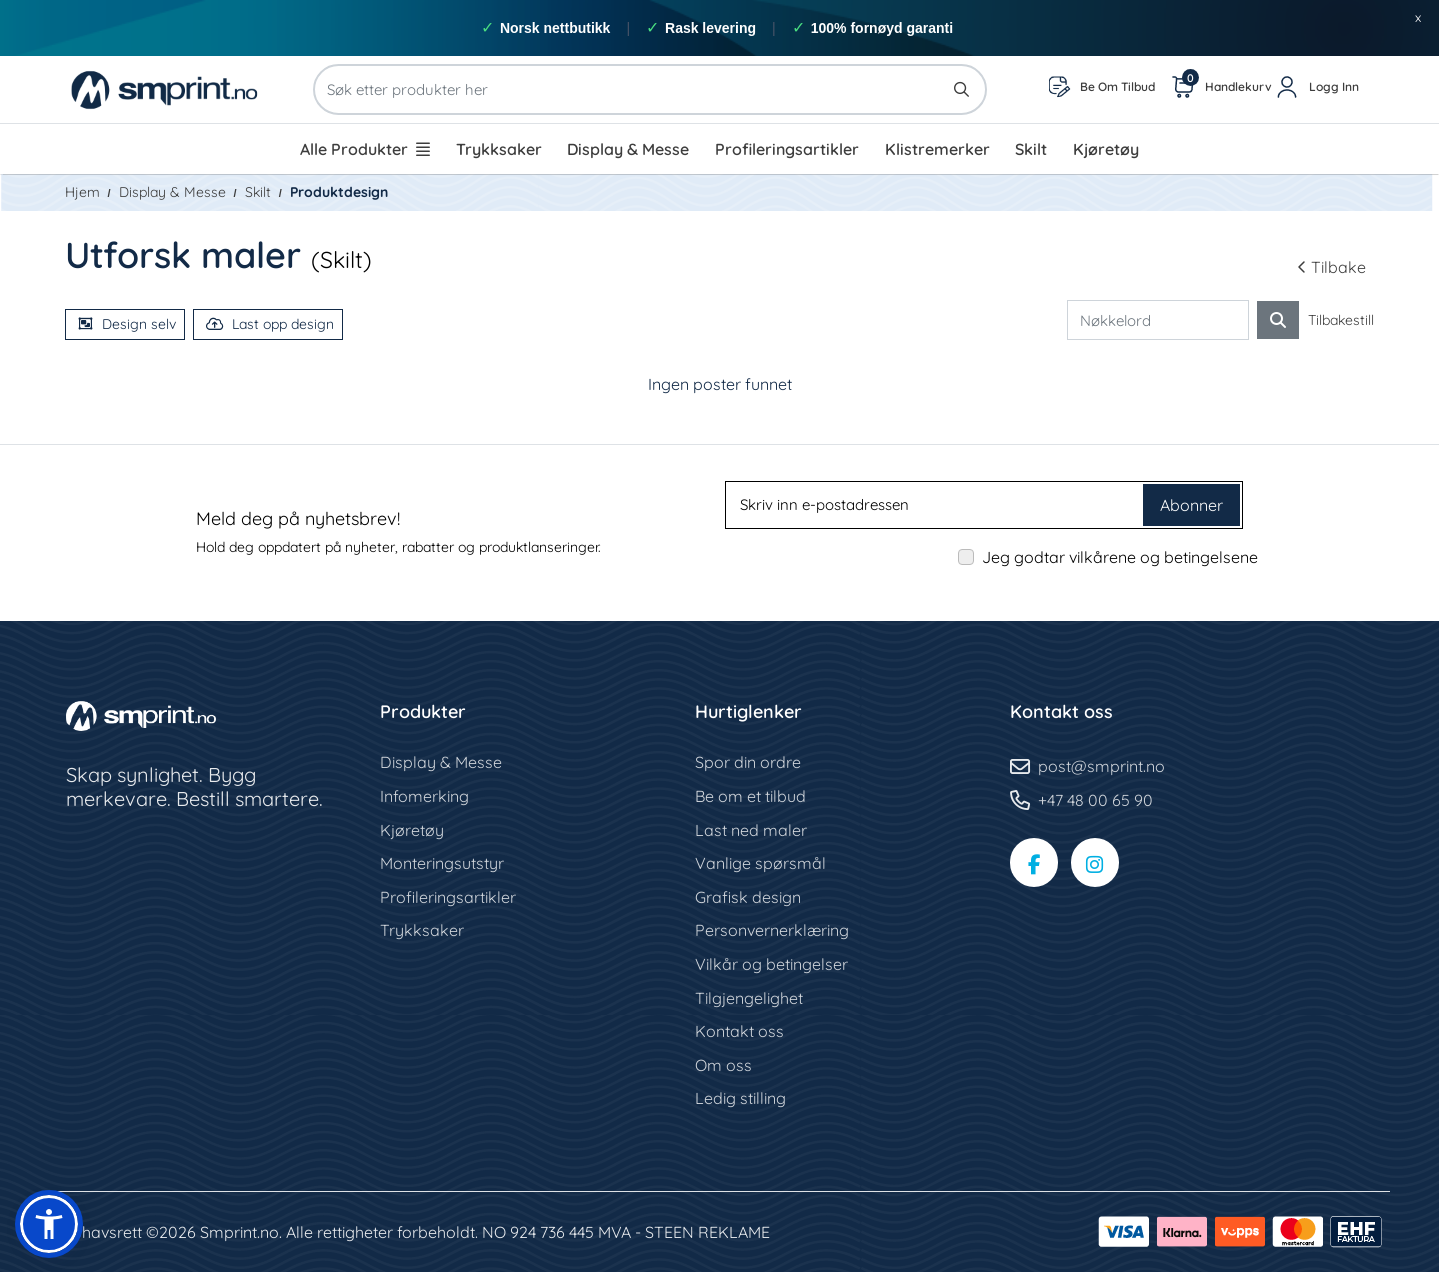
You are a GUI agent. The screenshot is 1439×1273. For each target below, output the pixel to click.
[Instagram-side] (1098, 864)
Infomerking (424, 796)
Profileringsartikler (448, 897)
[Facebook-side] (1035, 864)
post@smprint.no (1101, 767)
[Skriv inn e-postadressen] (936, 505)
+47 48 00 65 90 (1095, 800)
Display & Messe (441, 763)
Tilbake (1331, 267)
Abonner (1191, 505)
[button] (49, 1224)
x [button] (1418, 17)
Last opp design (270, 324)
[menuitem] (365, 149)
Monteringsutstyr (442, 864)
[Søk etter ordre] (1278, 320)
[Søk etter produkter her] (650, 89)
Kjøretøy (412, 830)
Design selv (127, 324)
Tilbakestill (1341, 320)
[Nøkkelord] (1158, 320)
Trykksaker (422, 931)
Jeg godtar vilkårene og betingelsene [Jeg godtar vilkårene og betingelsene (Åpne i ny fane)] (1120, 557)
